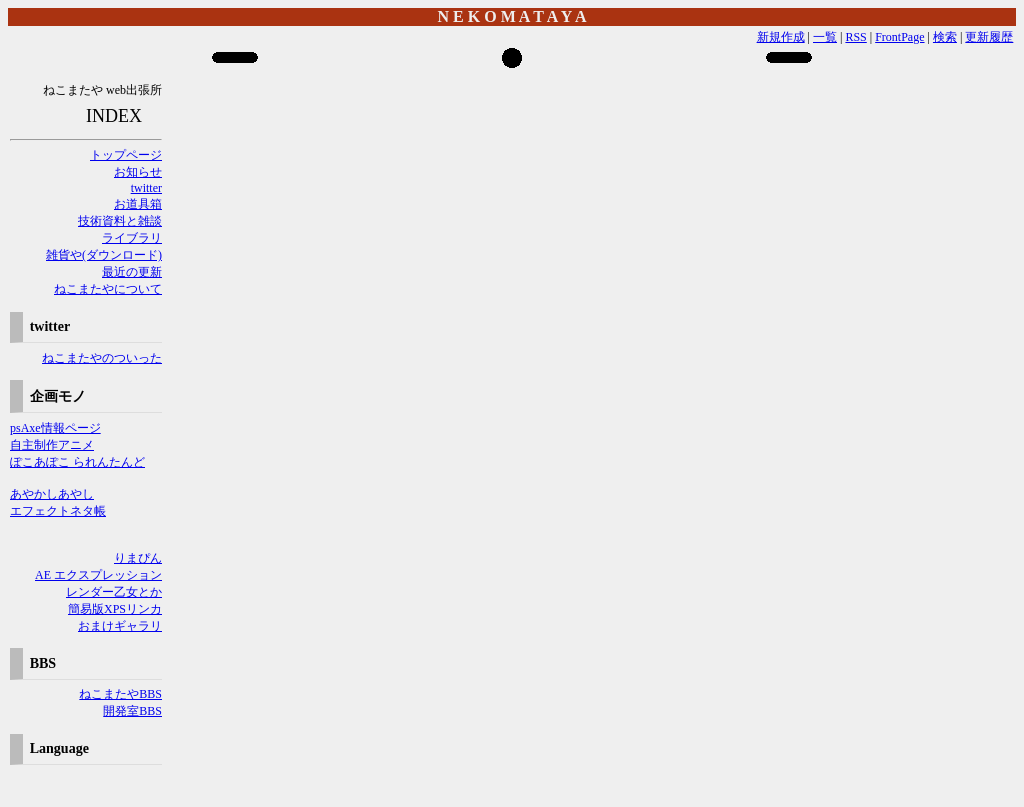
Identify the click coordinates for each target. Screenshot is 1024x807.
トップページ (126, 155)
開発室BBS (132, 711)
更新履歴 (989, 37)
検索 (945, 37)
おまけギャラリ (120, 626)
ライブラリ (132, 238)
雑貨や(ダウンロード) (104, 255)
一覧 (825, 37)
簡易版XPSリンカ (115, 609)
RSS (855, 37)
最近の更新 (132, 272)
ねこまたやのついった (102, 358)
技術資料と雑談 (120, 221)
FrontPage (899, 37)
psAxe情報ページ (55, 428)
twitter (146, 188)
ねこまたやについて (108, 289)
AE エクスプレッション (98, 575)
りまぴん (138, 558)
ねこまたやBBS (120, 694)
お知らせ (138, 172)
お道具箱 (138, 204)
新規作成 (781, 37)
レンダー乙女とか (114, 592)
